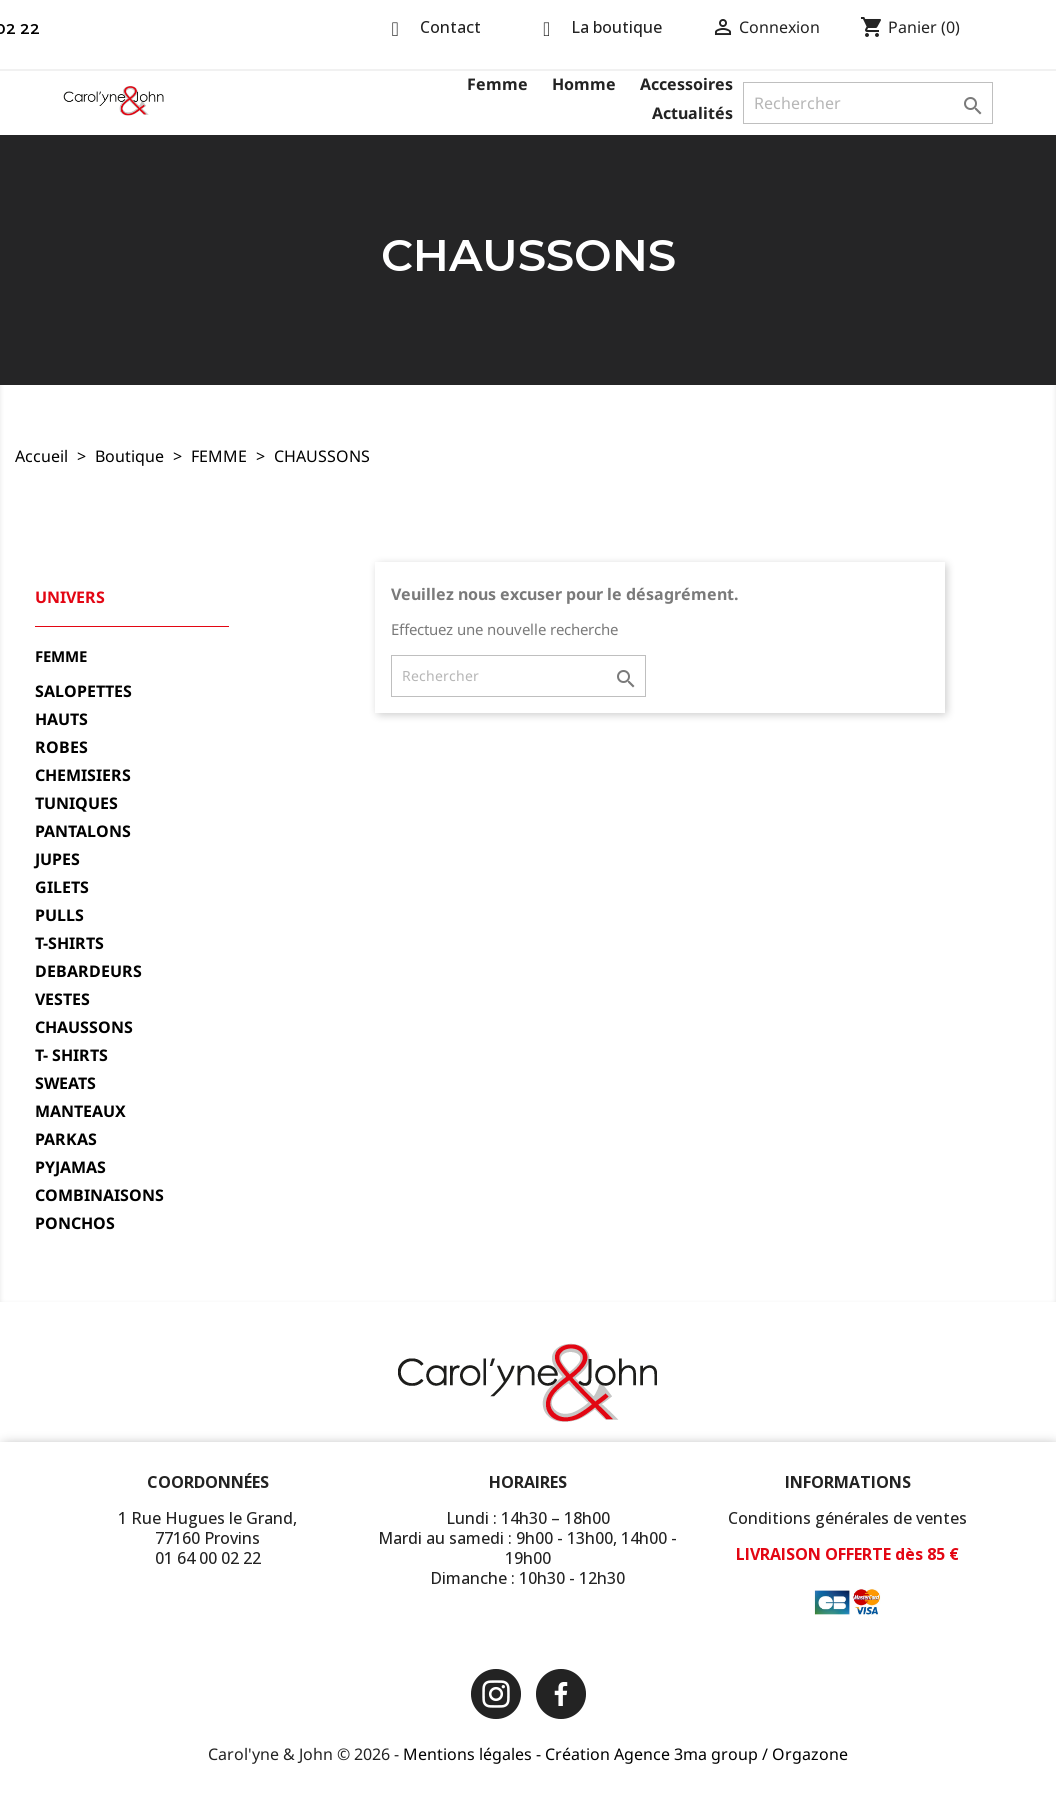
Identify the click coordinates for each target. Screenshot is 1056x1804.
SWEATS (65, 1083)
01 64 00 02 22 (208, 1558)
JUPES (57, 859)
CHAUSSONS (84, 1027)
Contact (450, 27)
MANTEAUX (80, 1111)
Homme (584, 84)
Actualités (692, 113)
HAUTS (61, 719)
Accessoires (686, 84)
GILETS (62, 887)
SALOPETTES (83, 691)
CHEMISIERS (83, 775)
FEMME (61, 656)
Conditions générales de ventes (847, 1518)
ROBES (61, 747)
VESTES (62, 999)
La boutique (616, 27)
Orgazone (810, 1754)
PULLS (59, 915)
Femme (497, 84)
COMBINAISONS (99, 1195)
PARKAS (66, 1139)
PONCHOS (75, 1223)
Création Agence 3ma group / (658, 1754)
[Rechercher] (868, 103)
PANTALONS (83, 831)
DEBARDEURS (88, 971)
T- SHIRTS (71, 1055)
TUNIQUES (76, 803)
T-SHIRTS (69, 943)
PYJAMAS (70, 1167)
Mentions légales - (474, 1754)
